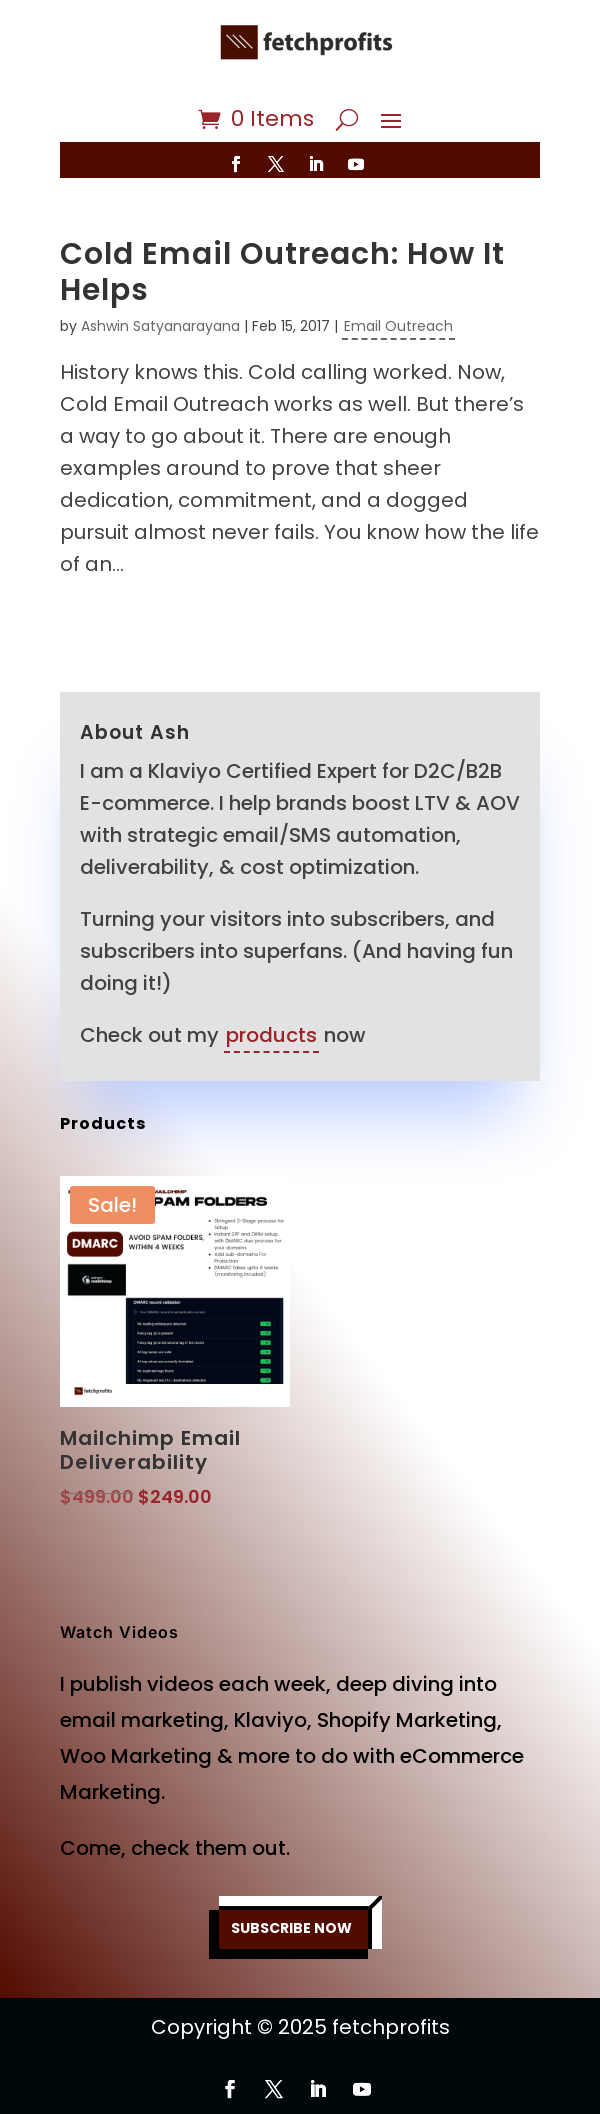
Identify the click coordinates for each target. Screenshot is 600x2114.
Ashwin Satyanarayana (160, 326)
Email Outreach (398, 326)
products (271, 1035)
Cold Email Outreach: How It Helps (282, 272)
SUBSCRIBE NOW (291, 1928)
